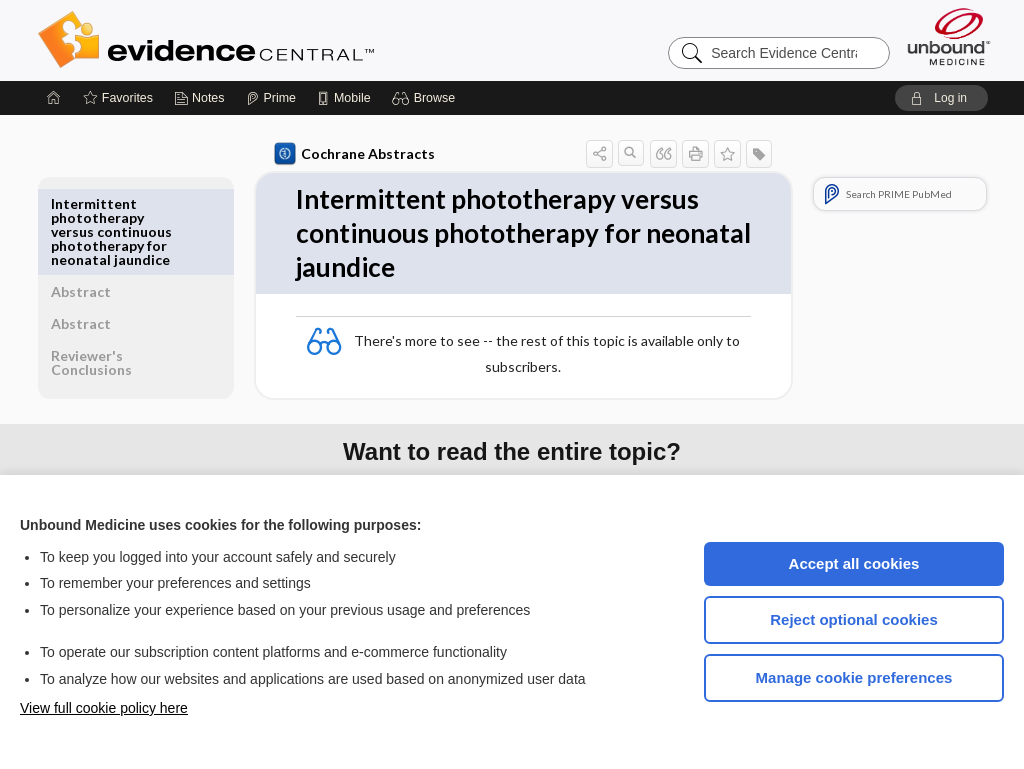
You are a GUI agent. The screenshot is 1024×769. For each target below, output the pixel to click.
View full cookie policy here (104, 708)
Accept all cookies (854, 563)
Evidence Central (286, 40)
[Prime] (271, 98)
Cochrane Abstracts (351, 154)
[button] (426, 98)
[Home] (54, 98)
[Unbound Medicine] (949, 36)
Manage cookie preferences (854, 677)
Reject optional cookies (854, 619)
